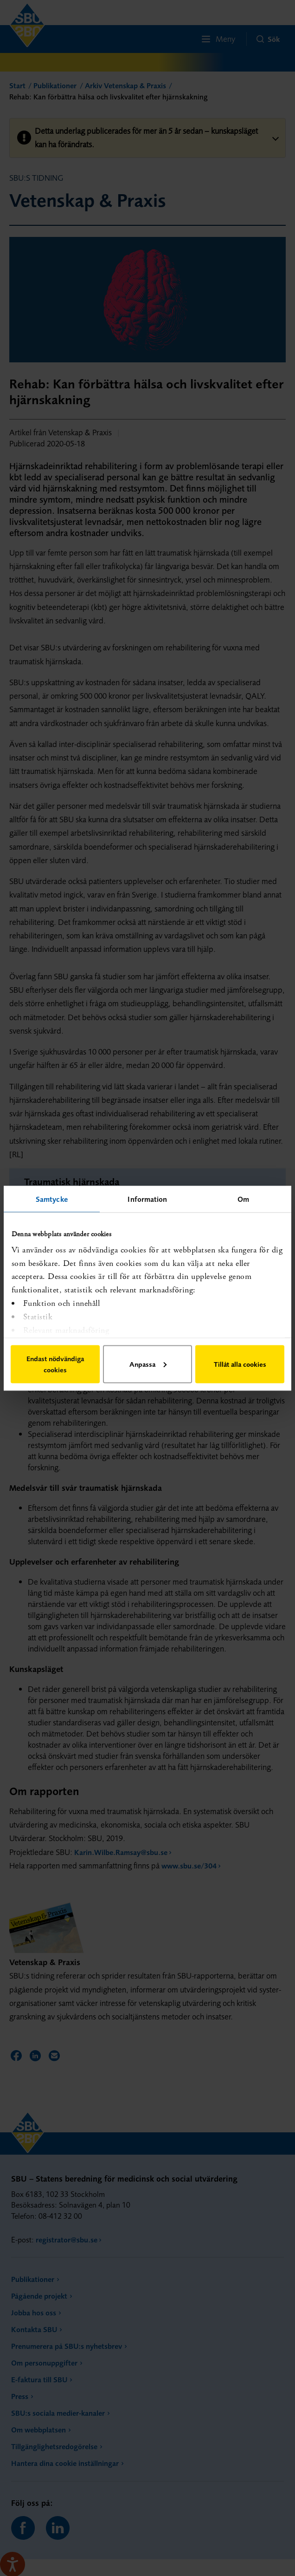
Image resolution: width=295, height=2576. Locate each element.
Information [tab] (147, 1198)
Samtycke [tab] (52, 1198)
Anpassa (148, 1364)
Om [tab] (243, 1198)
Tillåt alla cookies (240, 1364)
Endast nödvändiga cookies (55, 1363)
